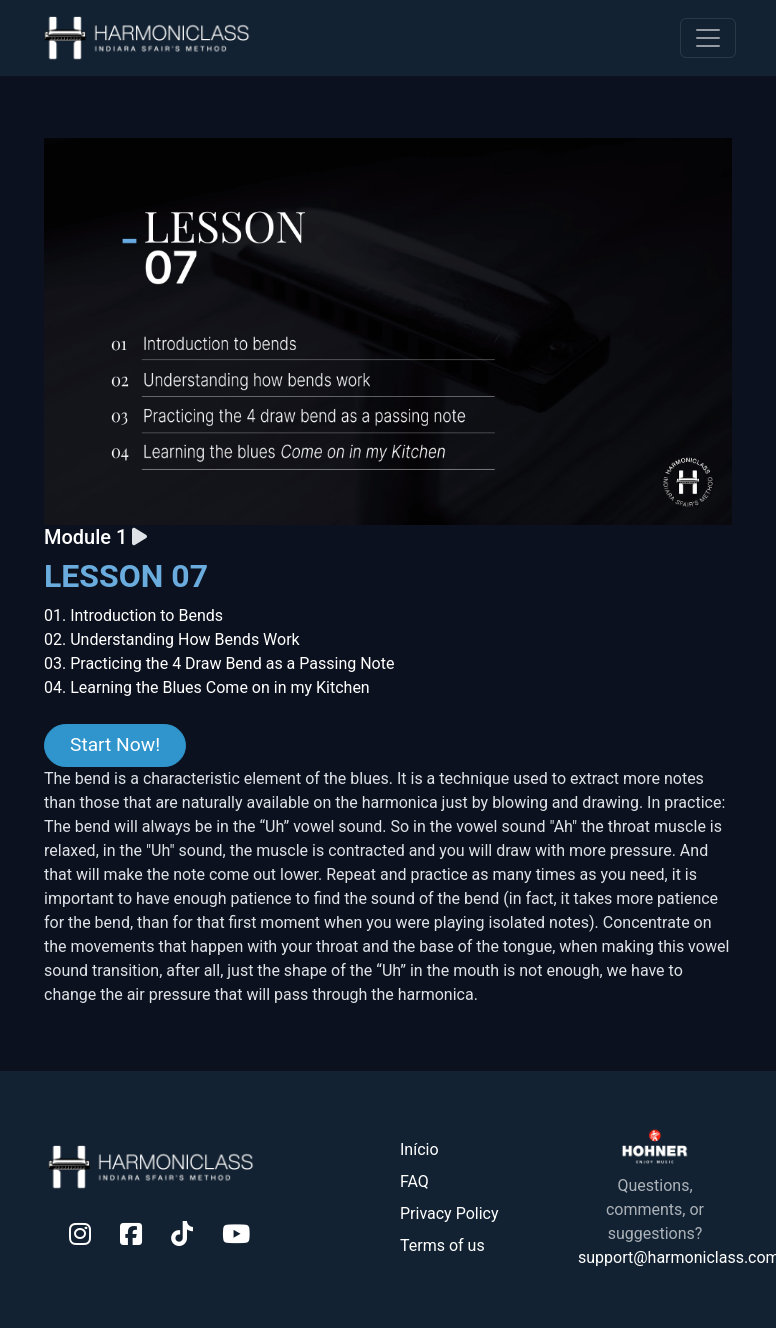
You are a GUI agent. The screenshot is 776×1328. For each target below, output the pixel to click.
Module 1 (88, 537)
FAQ (414, 1181)
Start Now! (115, 744)
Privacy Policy (449, 1213)
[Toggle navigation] (708, 38)
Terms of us (442, 1245)
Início (419, 1149)
